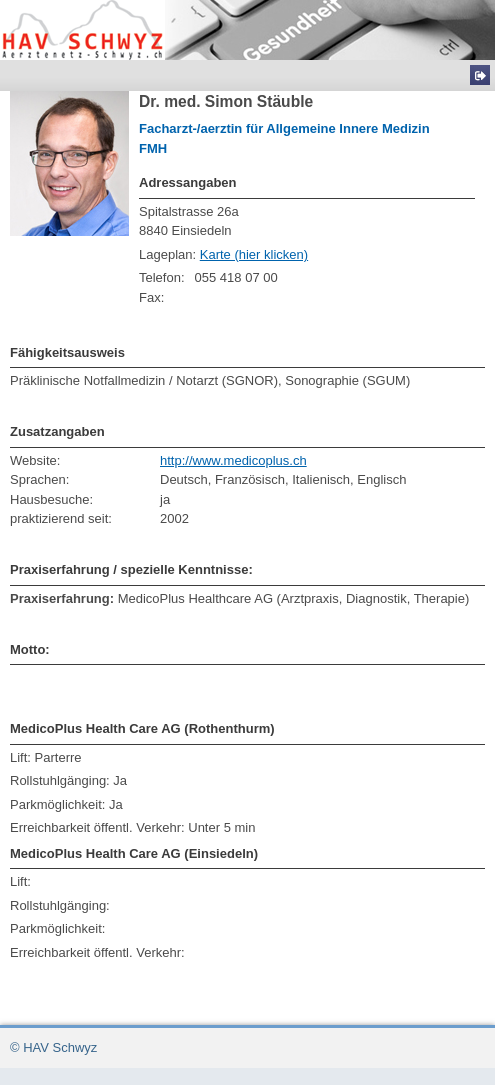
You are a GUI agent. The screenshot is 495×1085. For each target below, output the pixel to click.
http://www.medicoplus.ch (233, 460)
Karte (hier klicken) (254, 254)
